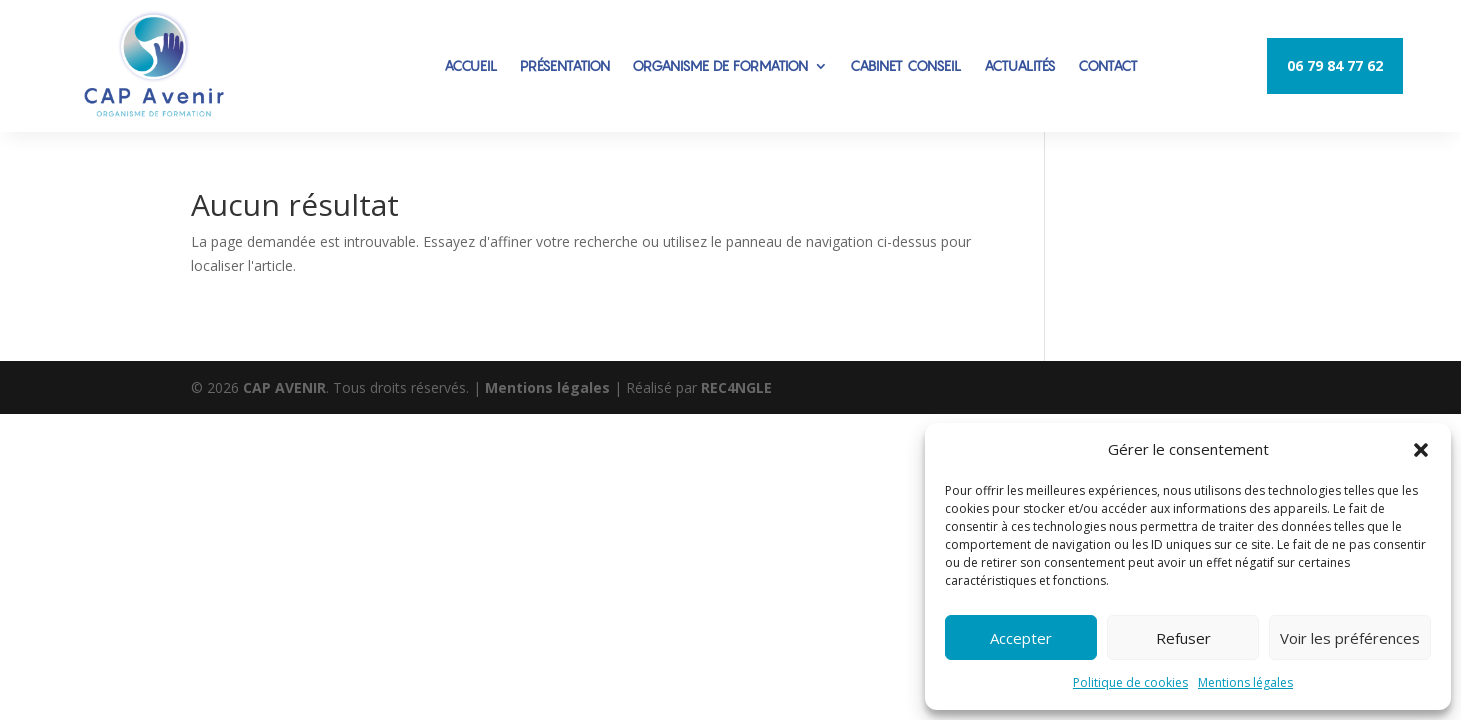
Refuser (1183, 638)
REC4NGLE (736, 387)
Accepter (1021, 638)
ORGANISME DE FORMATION (720, 65)
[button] (1421, 450)
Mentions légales (1245, 682)
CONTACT (1108, 65)
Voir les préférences (1350, 638)
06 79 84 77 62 (1335, 65)
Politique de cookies (1130, 682)
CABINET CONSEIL (906, 65)
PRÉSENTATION (565, 65)
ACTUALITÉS (1020, 65)
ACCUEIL (471, 65)
